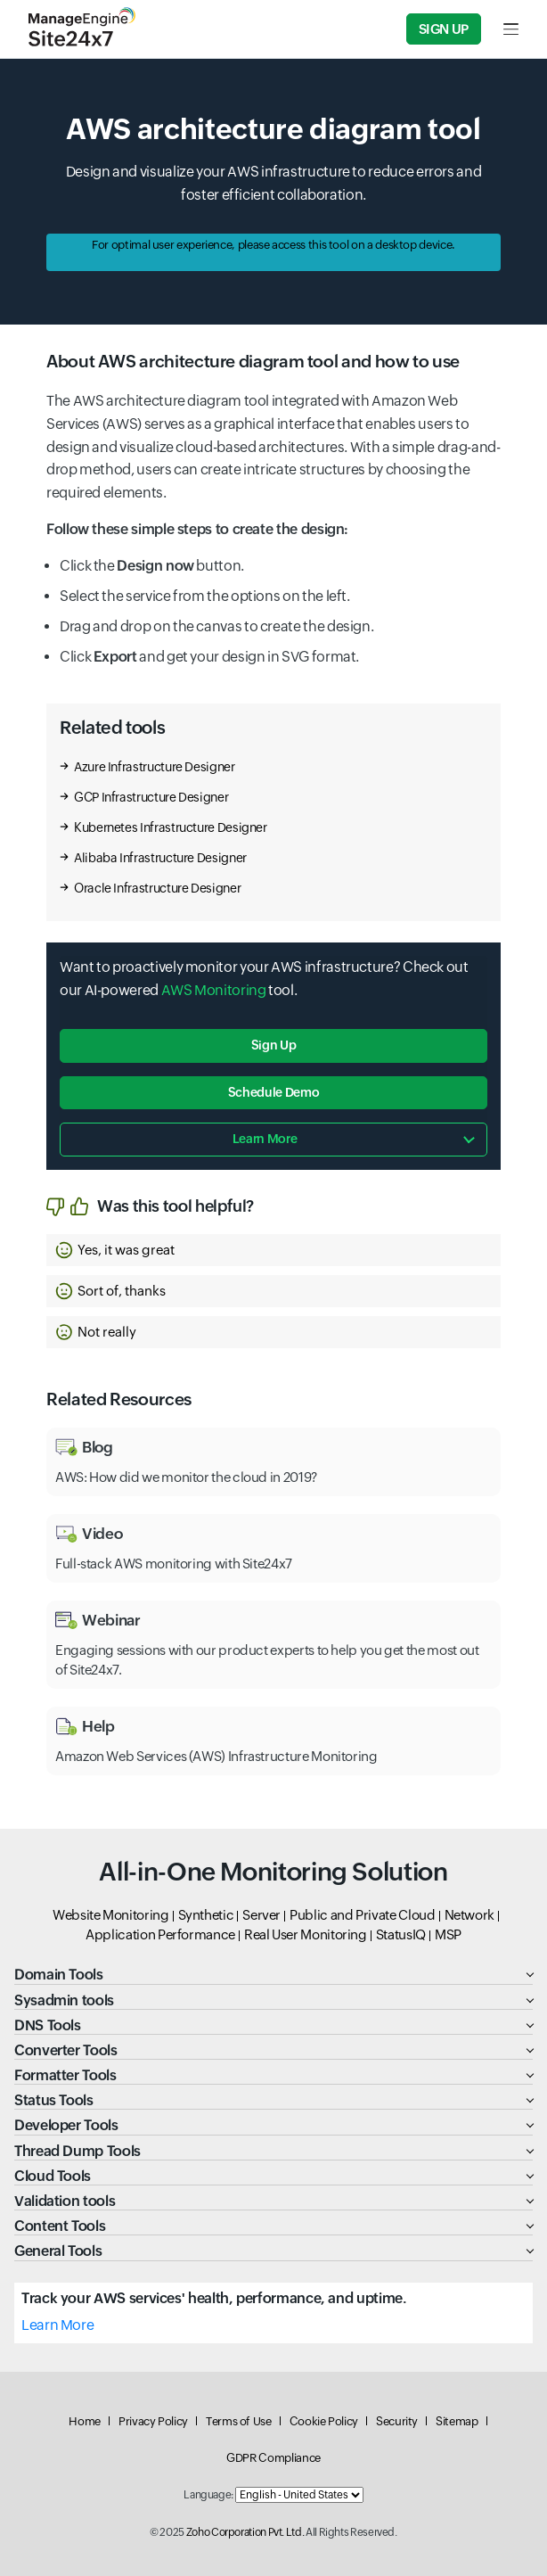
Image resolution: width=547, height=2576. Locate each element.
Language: (208, 2495)
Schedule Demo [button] (273, 1092)
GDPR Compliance (273, 2458)
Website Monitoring (111, 1914)
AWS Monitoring (213, 990)
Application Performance (160, 1934)
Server (261, 1914)
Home (85, 2421)
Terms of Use (239, 2421)
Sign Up (444, 29)
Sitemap (457, 2421)
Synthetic (206, 1914)
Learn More (57, 2325)
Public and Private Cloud (362, 1914)
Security (397, 2421)
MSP (448, 1934)
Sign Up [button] (273, 1045)
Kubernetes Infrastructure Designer (170, 827)
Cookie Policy (324, 2421)
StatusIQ (401, 1934)
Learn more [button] (265, 1139)
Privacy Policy (153, 2421)
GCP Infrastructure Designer (151, 797)
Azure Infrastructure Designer (154, 767)
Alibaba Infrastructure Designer (160, 858)
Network (469, 1914)
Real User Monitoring (305, 1934)
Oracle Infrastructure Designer (157, 888)
